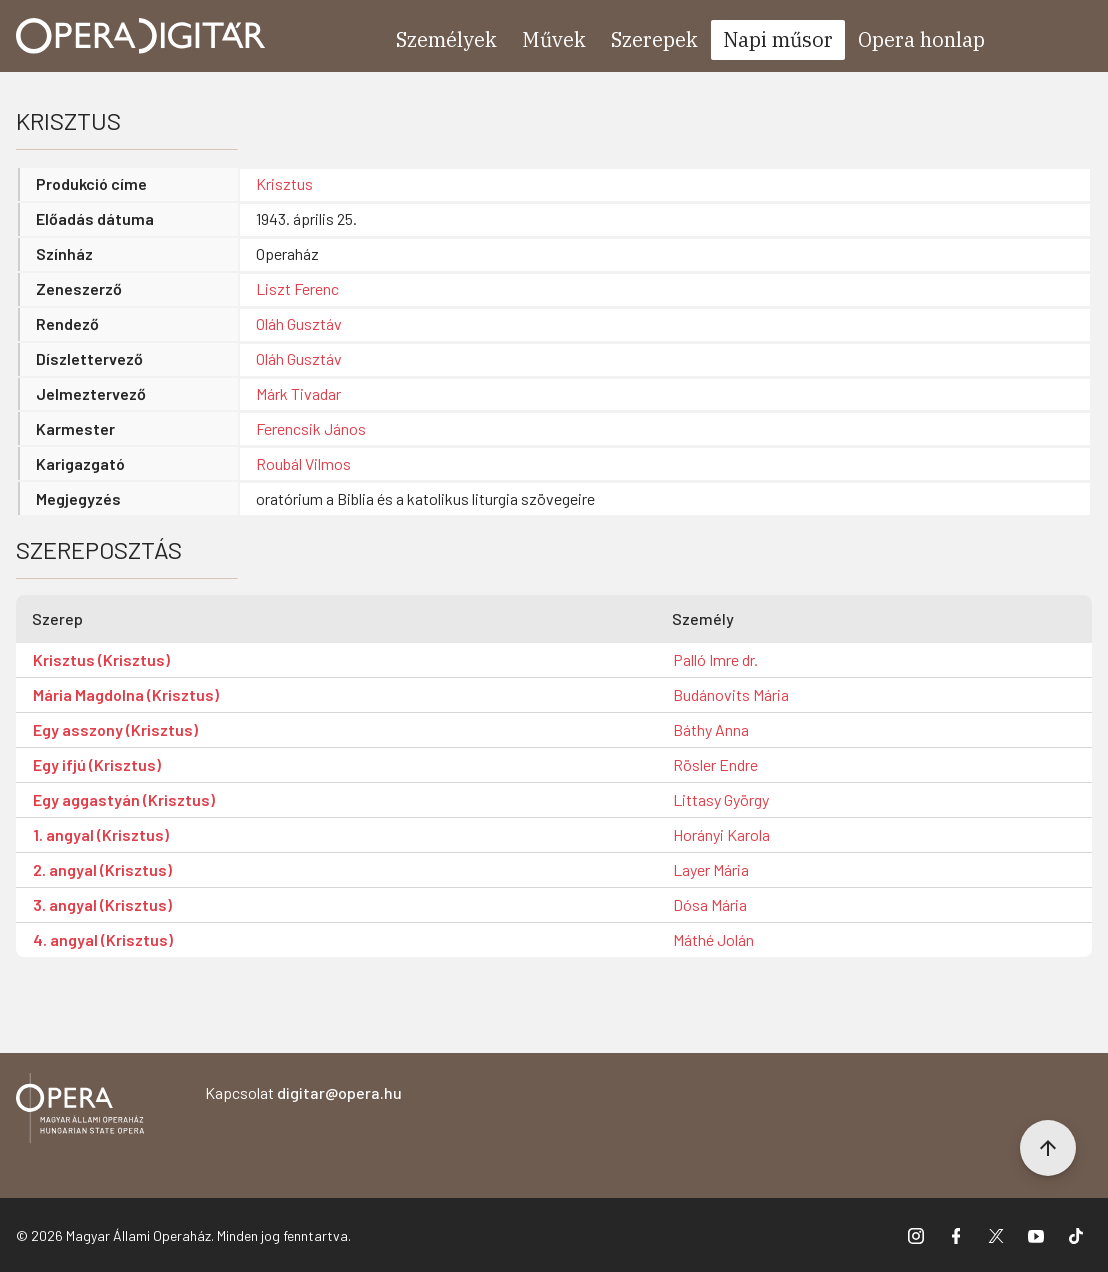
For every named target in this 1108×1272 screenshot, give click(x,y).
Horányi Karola (721, 834)
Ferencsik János (311, 428)
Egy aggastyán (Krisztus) (124, 799)
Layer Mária (711, 869)
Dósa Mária (710, 904)
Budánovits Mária (731, 694)
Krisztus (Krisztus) (101, 659)
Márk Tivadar (298, 393)
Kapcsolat (303, 1092)
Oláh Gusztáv (299, 323)
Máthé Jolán (713, 939)
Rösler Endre (715, 764)
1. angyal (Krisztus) (101, 834)
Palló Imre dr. (715, 659)
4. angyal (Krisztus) (103, 939)
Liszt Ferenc (297, 288)
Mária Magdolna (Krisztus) (126, 694)
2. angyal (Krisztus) (102, 869)
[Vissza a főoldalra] (80, 1111)
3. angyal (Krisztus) (102, 904)
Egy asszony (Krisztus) (115, 729)
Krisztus (284, 183)
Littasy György (721, 799)
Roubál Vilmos (303, 463)
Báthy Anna (711, 729)
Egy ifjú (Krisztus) (97, 764)
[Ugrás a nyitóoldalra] (141, 36)
